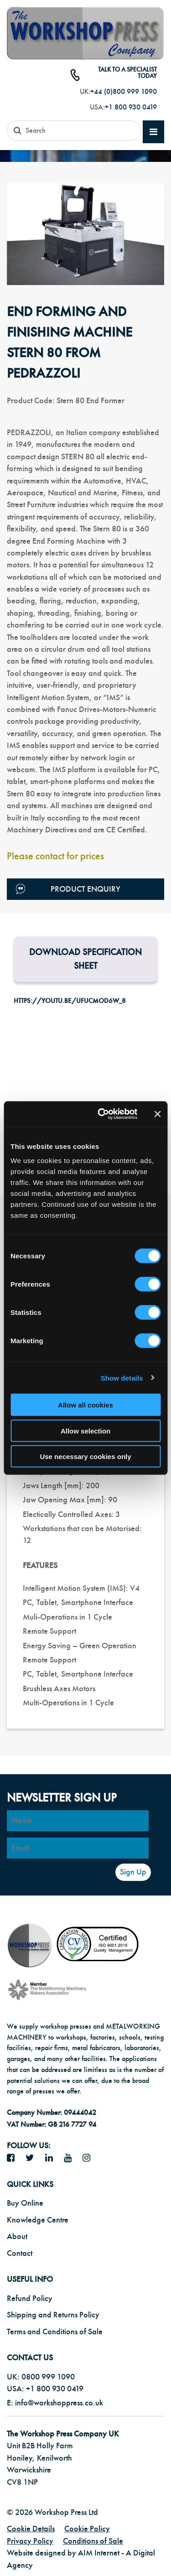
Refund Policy (29, 2298)
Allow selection (85, 1430)
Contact (19, 2253)
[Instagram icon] (90, 2158)
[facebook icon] (14, 2158)
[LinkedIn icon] (52, 2158)
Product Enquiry (68, 889)
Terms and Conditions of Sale (55, 2332)
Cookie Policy (87, 2529)
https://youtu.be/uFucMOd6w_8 (70, 1001)
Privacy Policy (30, 2541)
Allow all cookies (85, 1405)
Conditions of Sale (93, 2541)
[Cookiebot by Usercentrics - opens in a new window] (102, 1114)
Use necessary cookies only (85, 1456)
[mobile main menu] (153, 132)
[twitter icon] (33, 2158)
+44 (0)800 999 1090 (123, 91)
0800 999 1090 (48, 2377)
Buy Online (25, 2203)
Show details (122, 1377)
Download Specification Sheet (85, 958)
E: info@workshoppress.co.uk (55, 2403)
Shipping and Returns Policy (53, 2315)
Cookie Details (31, 2529)
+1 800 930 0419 (131, 107)
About (17, 2236)
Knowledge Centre (37, 2220)
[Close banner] (157, 1114)
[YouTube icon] (71, 2158)
